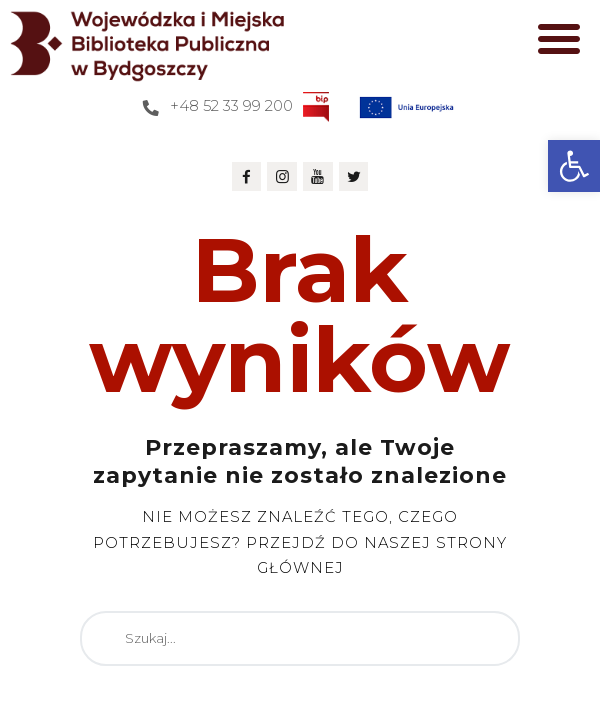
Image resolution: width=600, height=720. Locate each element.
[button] (574, 166)
